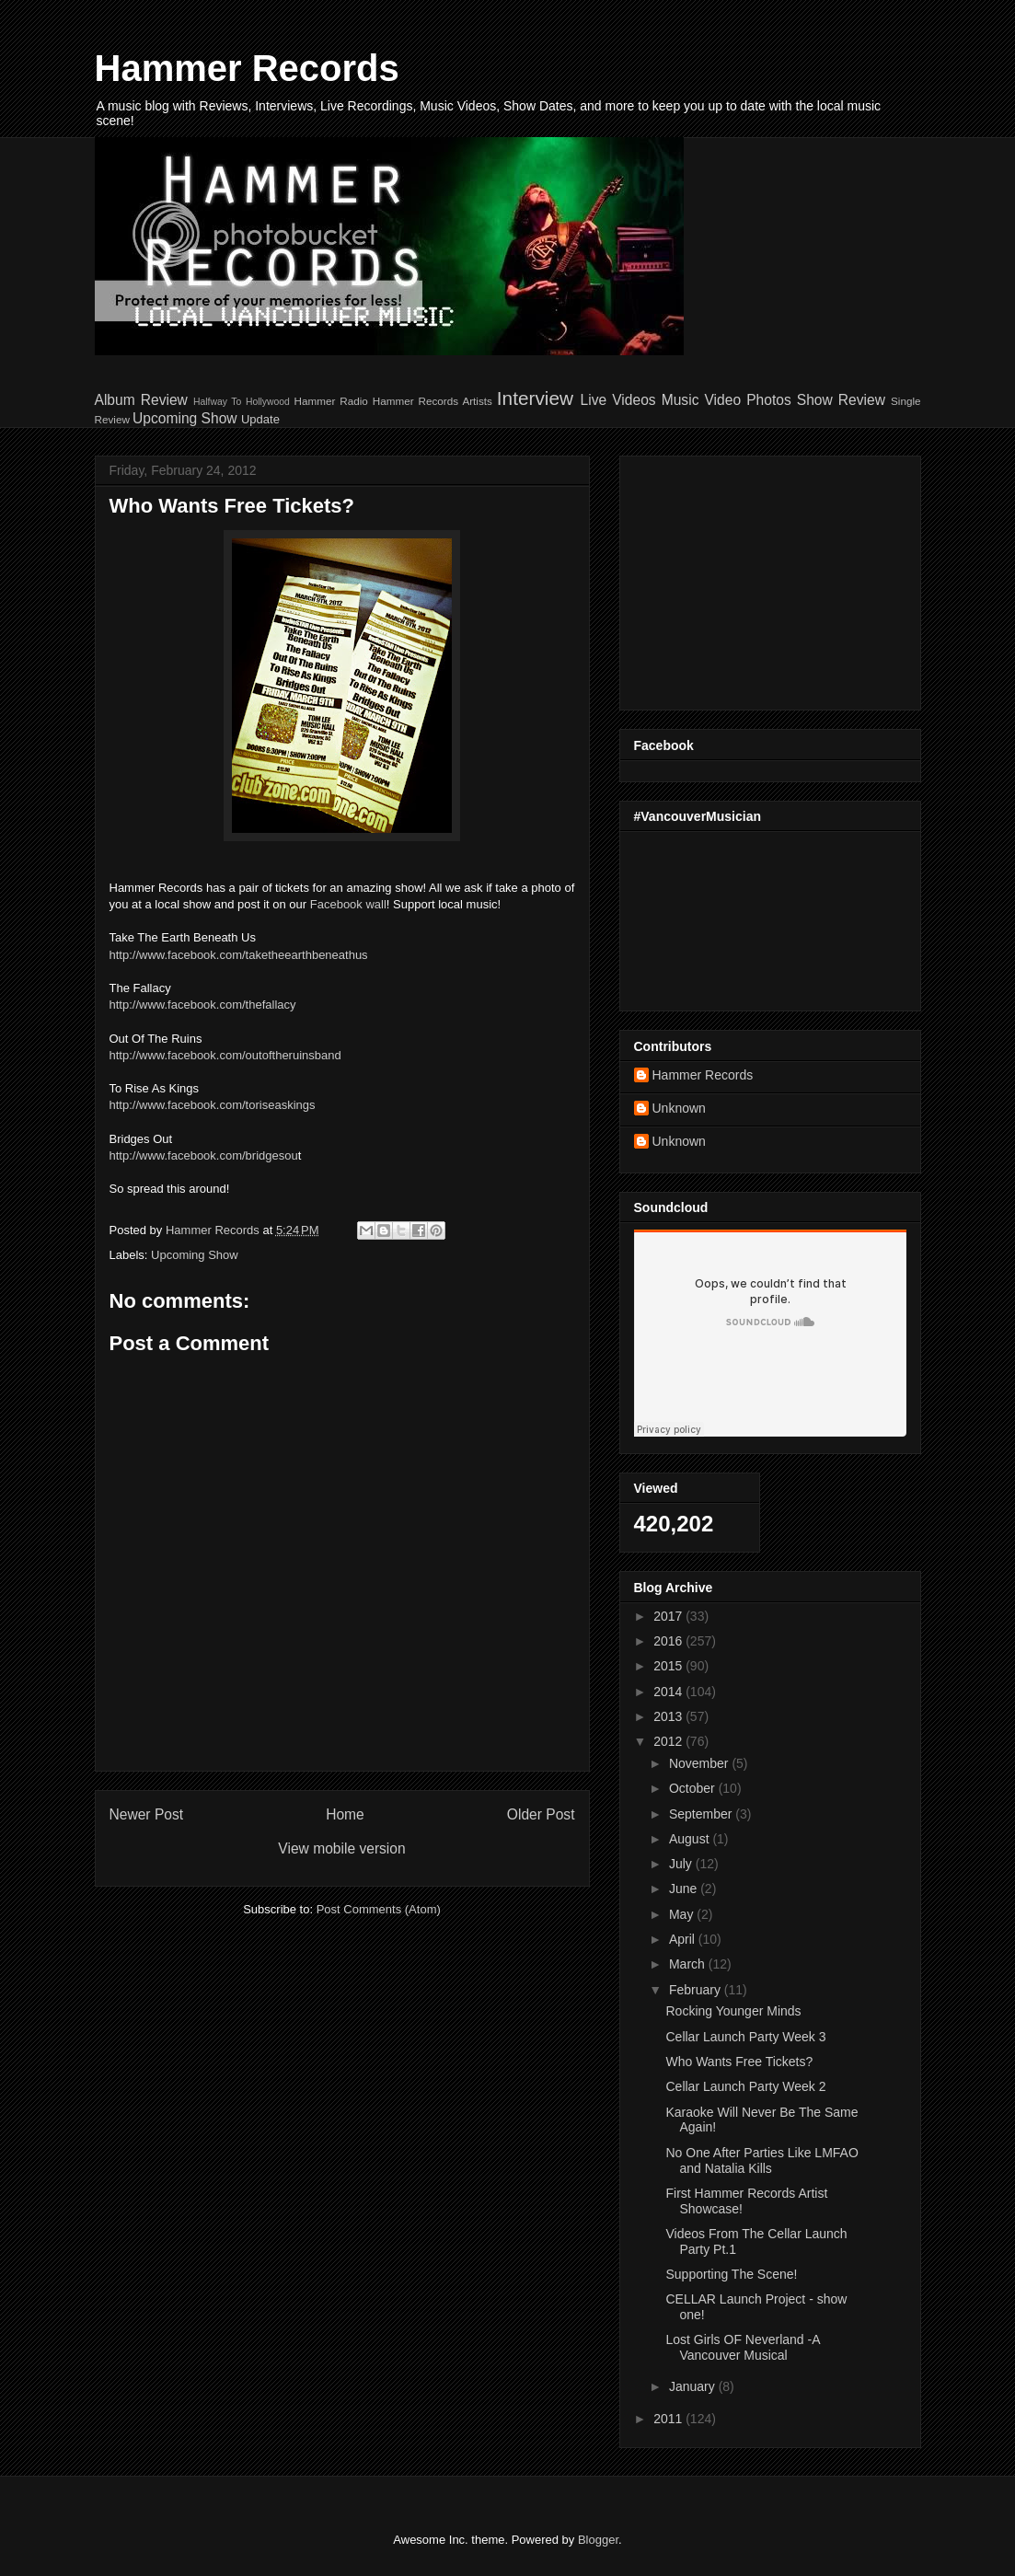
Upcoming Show (185, 418)
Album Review (141, 400)
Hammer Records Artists (432, 401)
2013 (669, 1716)
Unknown (679, 1108)
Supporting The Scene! (731, 2274)
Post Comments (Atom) (379, 1909)
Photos (768, 400)
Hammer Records (247, 68)
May (683, 1914)
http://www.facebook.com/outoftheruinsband (225, 1055)
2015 (669, 1665)
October (694, 1788)
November (700, 1763)
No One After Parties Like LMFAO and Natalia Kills (761, 2160)
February (696, 1989)
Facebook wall (348, 904)
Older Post (541, 1814)
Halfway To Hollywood (241, 402)
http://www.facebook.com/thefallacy (203, 1004)
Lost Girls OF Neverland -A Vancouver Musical (742, 2347)
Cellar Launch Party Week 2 (745, 2086)
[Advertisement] (749, 578)
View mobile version (341, 1848)
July (682, 1863)
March (689, 1964)
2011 (669, 2418)
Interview (535, 398)
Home (345, 1814)
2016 (669, 1641)
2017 (669, 1616)
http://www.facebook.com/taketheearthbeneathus (239, 955)
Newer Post (147, 1814)
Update (260, 419)
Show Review (841, 400)
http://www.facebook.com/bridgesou (204, 1155)
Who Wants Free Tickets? (739, 2061)
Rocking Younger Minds (733, 2011)
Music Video (701, 400)
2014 (669, 1691)
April (683, 1939)
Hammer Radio (330, 401)
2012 (669, 1741)
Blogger (598, 2540)
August (690, 1838)
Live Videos (618, 400)
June (684, 1888)
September (702, 1814)
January (694, 2386)
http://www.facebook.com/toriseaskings (213, 1105)
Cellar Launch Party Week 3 (745, 2036)
